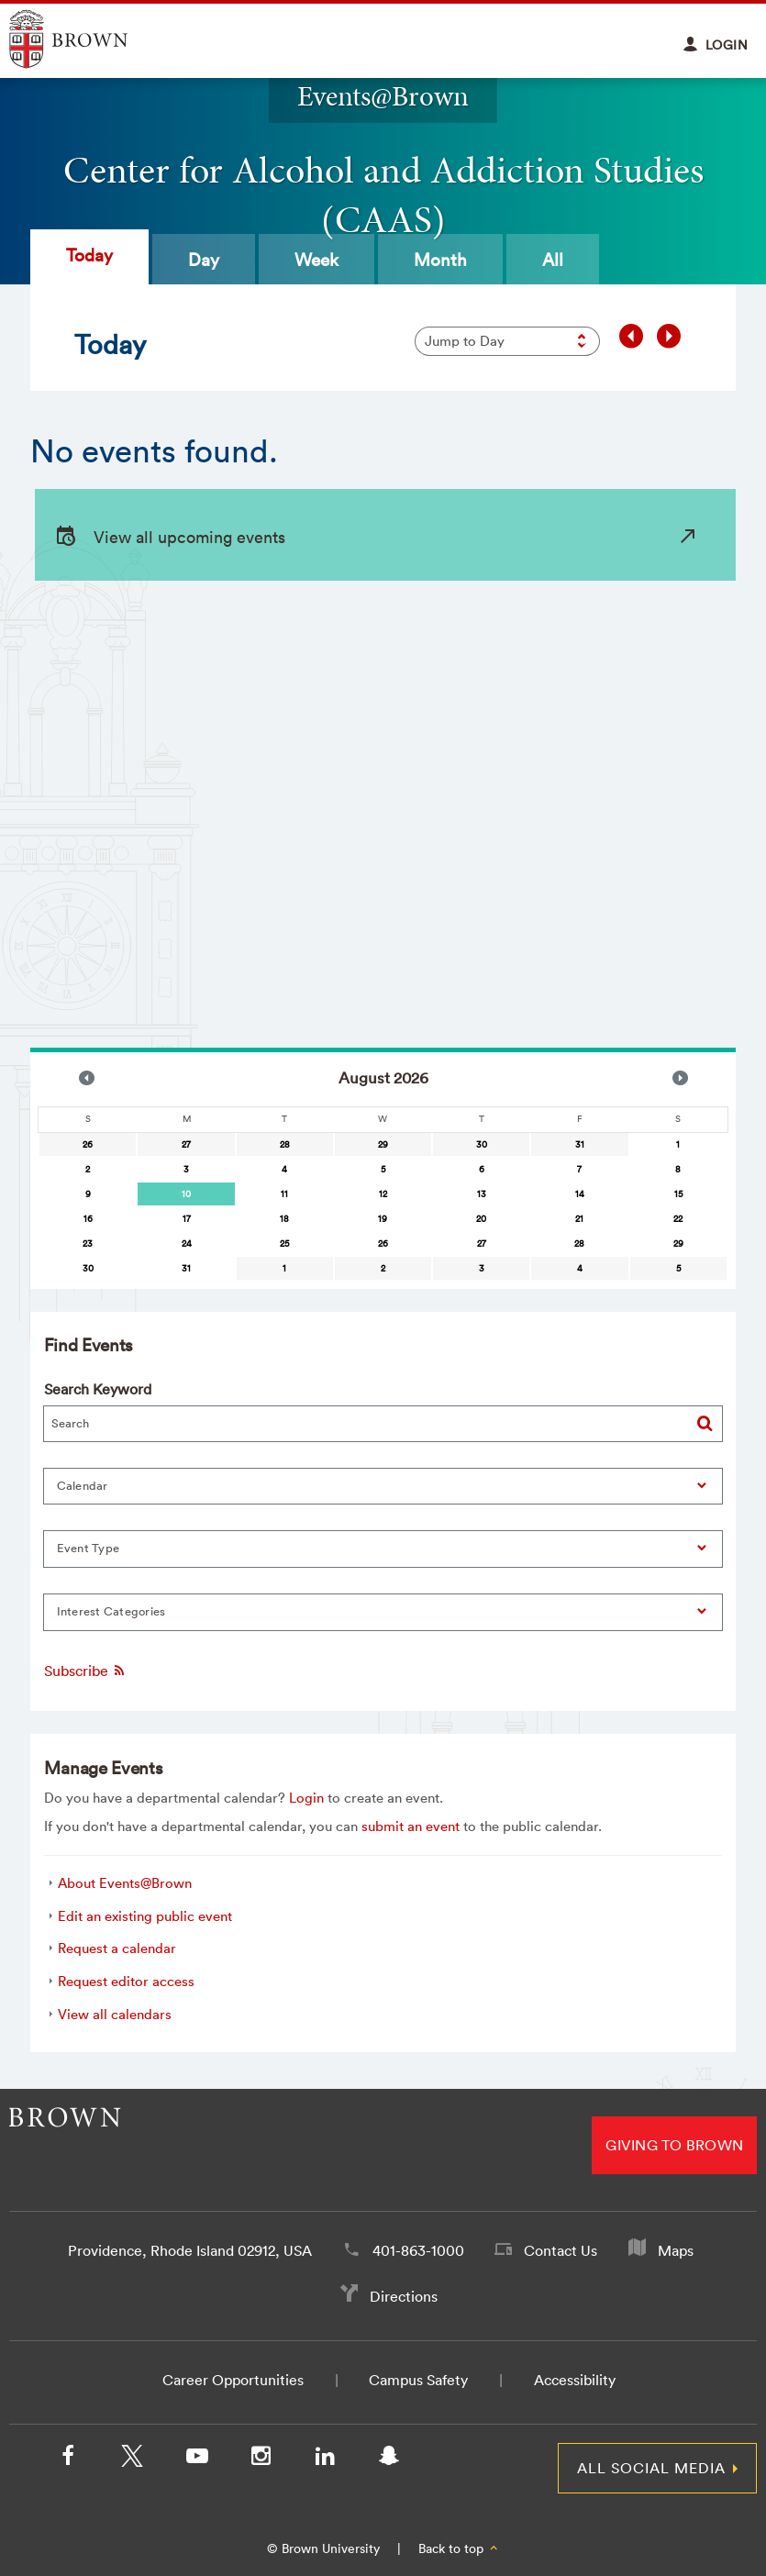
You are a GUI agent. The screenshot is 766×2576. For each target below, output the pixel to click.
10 (186, 1194)
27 (186, 1144)
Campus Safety (418, 2380)
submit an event (410, 1826)
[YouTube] (196, 2459)
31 (579, 1144)
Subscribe (85, 1670)
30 (481, 1144)
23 (88, 1243)
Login (306, 1797)
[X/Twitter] (132, 2459)
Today (89, 255)
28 (285, 1144)
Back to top (459, 2548)
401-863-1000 (418, 2250)
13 (481, 1194)
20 (481, 1219)
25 (284, 1243)
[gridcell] (186, 1194)
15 (678, 1194)
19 (382, 1219)
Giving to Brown (674, 2145)
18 (284, 1219)
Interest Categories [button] (111, 1611)
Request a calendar (117, 1948)
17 (187, 1219)
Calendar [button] (82, 1485)
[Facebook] (68, 2459)
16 (88, 1219)
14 (579, 1194)
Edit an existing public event (145, 1916)
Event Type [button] (88, 1548)
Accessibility (575, 2380)
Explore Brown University (89, 39)
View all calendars (115, 2014)
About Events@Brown (125, 1883)
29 (383, 1144)
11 (284, 1194)
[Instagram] (261, 2459)
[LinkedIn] (325, 2459)
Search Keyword (97, 1389)
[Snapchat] (389, 2459)
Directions (404, 2296)
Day (203, 260)
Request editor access (126, 1981)
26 (88, 1144)
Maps (676, 2250)
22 (678, 1219)
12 (383, 1194)
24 (187, 1243)
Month (440, 260)
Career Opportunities (233, 2380)
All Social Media (651, 2468)
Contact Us (560, 2250)
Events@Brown (383, 96)
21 (579, 1219)
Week (316, 260)
